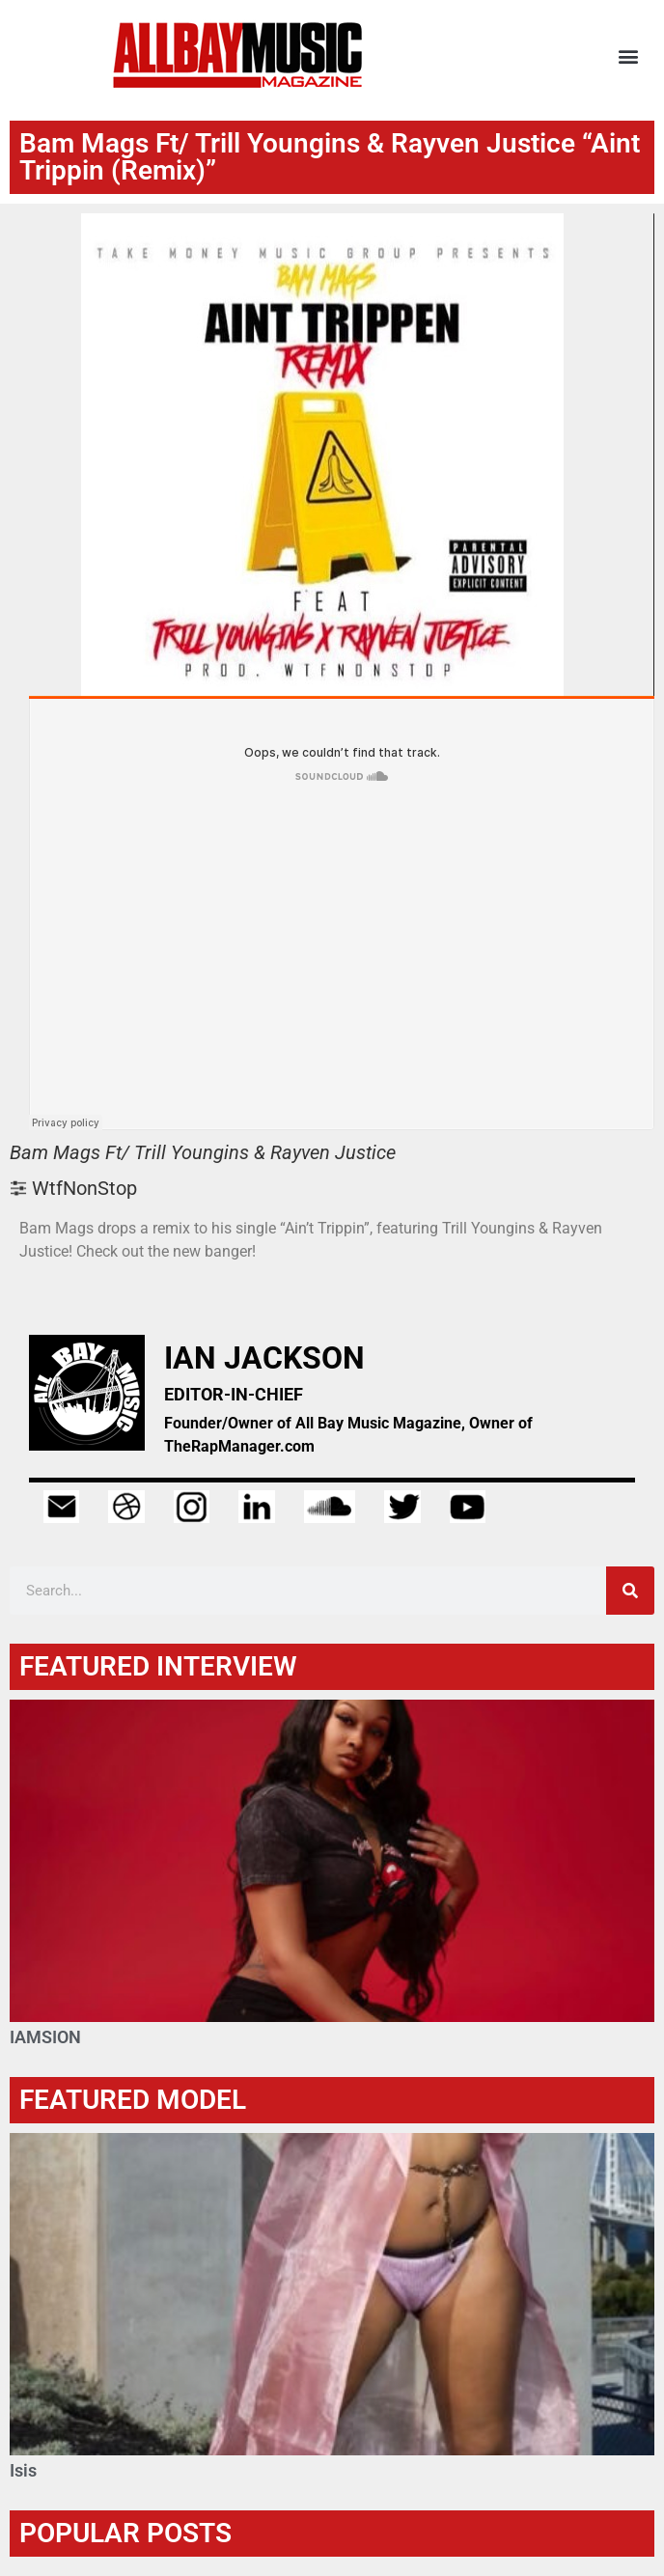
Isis (23, 2470)
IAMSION (45, 2037)
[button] (629, 55)
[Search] (630, 1590)
